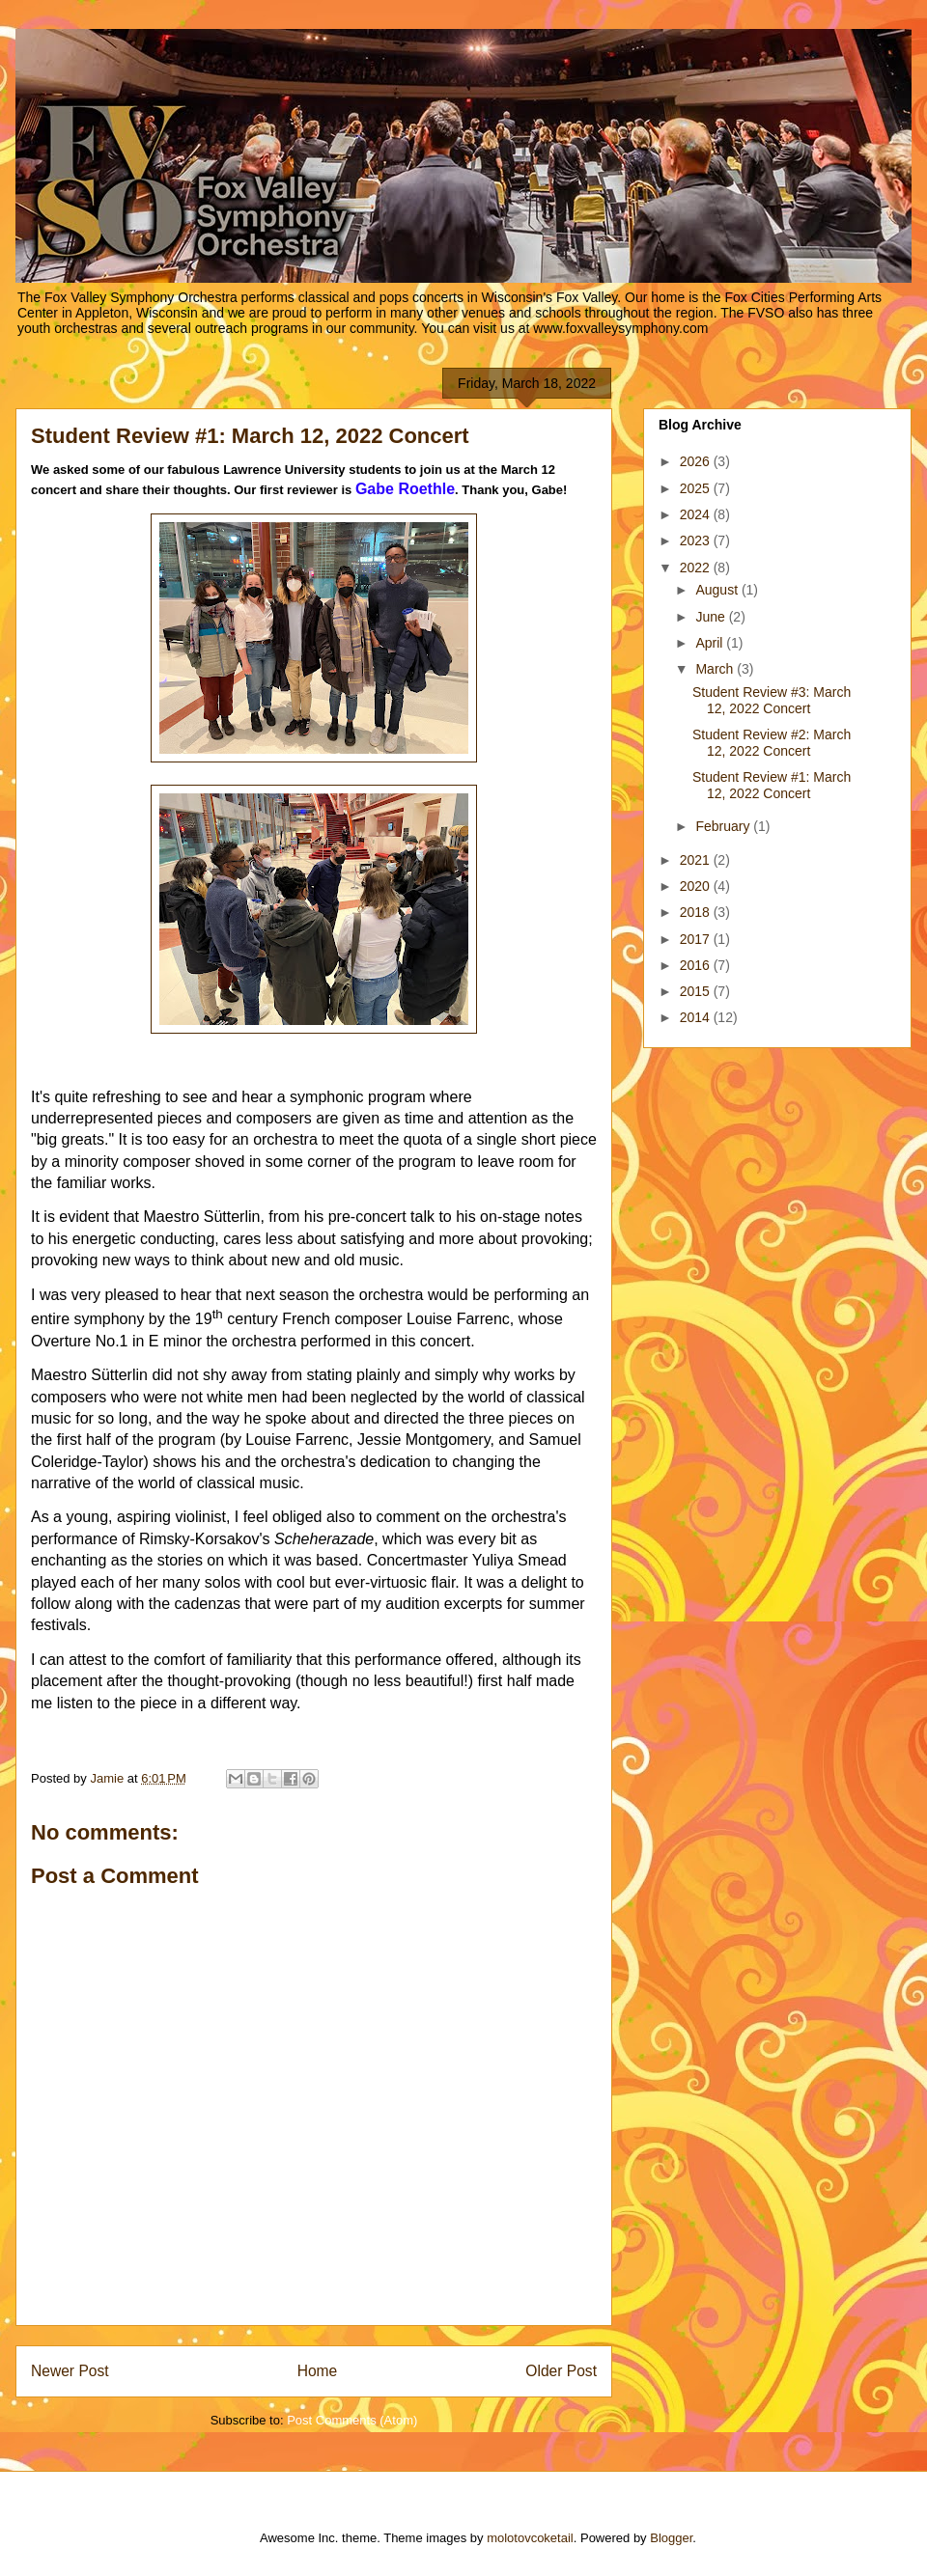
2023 (697, 540)
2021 (697, 860)
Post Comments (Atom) (352, 2420)
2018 (697, 912)
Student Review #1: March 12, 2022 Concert (771, 785)
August (718, 589)
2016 (697, 965)
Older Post (561, 2371)
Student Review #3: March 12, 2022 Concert (771, 700)
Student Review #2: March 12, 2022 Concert (771, 743)
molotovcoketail (530, 2538)
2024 (697, 514)
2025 (697, 488)
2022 (697, 567)
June (711, 616)
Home (317, 2371)
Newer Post (70, 2371)
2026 (697, 461)
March (716, 669)
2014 (697, 1017)
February (724, 826)
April (710, 643)
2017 (697, 939)
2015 (697, 991)
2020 (697, 886)
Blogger (671, 2538)
